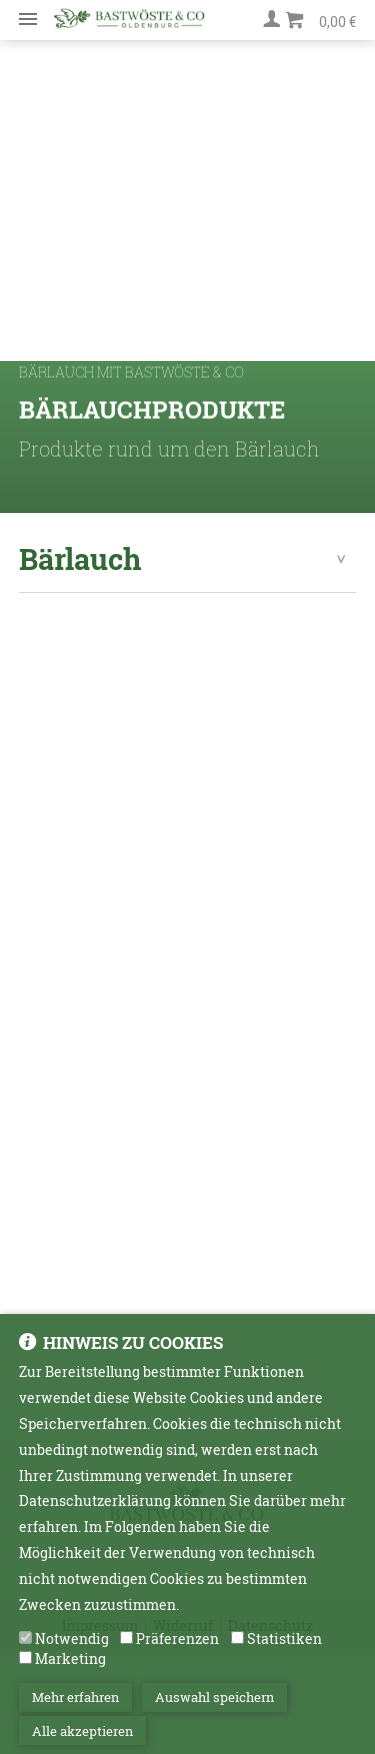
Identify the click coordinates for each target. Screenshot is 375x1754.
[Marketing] (25, 1668)
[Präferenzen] (126, 1648)
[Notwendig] (25, 1648)
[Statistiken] (237, 1648)
